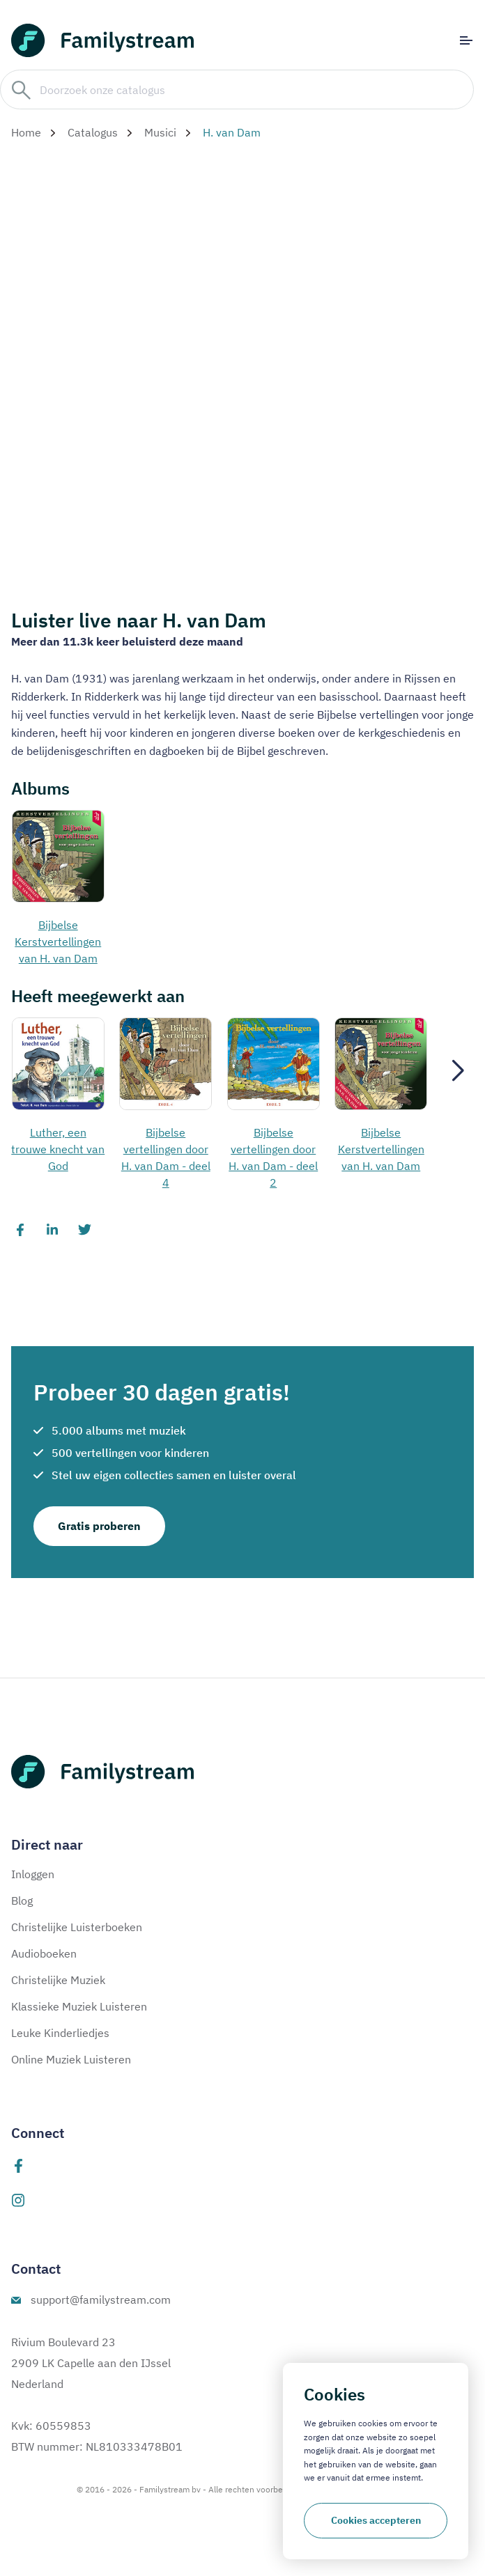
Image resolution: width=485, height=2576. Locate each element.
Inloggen (32, 1874)
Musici (160, 132)
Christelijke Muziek (58, 1980)
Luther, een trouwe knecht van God (58, 1149)
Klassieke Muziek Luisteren (79, 2006)
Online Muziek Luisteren (71, 2059)
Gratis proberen (99, 1526)
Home (26, 132)
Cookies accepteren (376, 2520)
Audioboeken (44, 1953)
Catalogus (93, 132)
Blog (22, 1900)
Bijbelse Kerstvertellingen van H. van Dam (58, 941)
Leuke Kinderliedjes (60, 2033)
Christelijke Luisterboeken (76, 1927)
